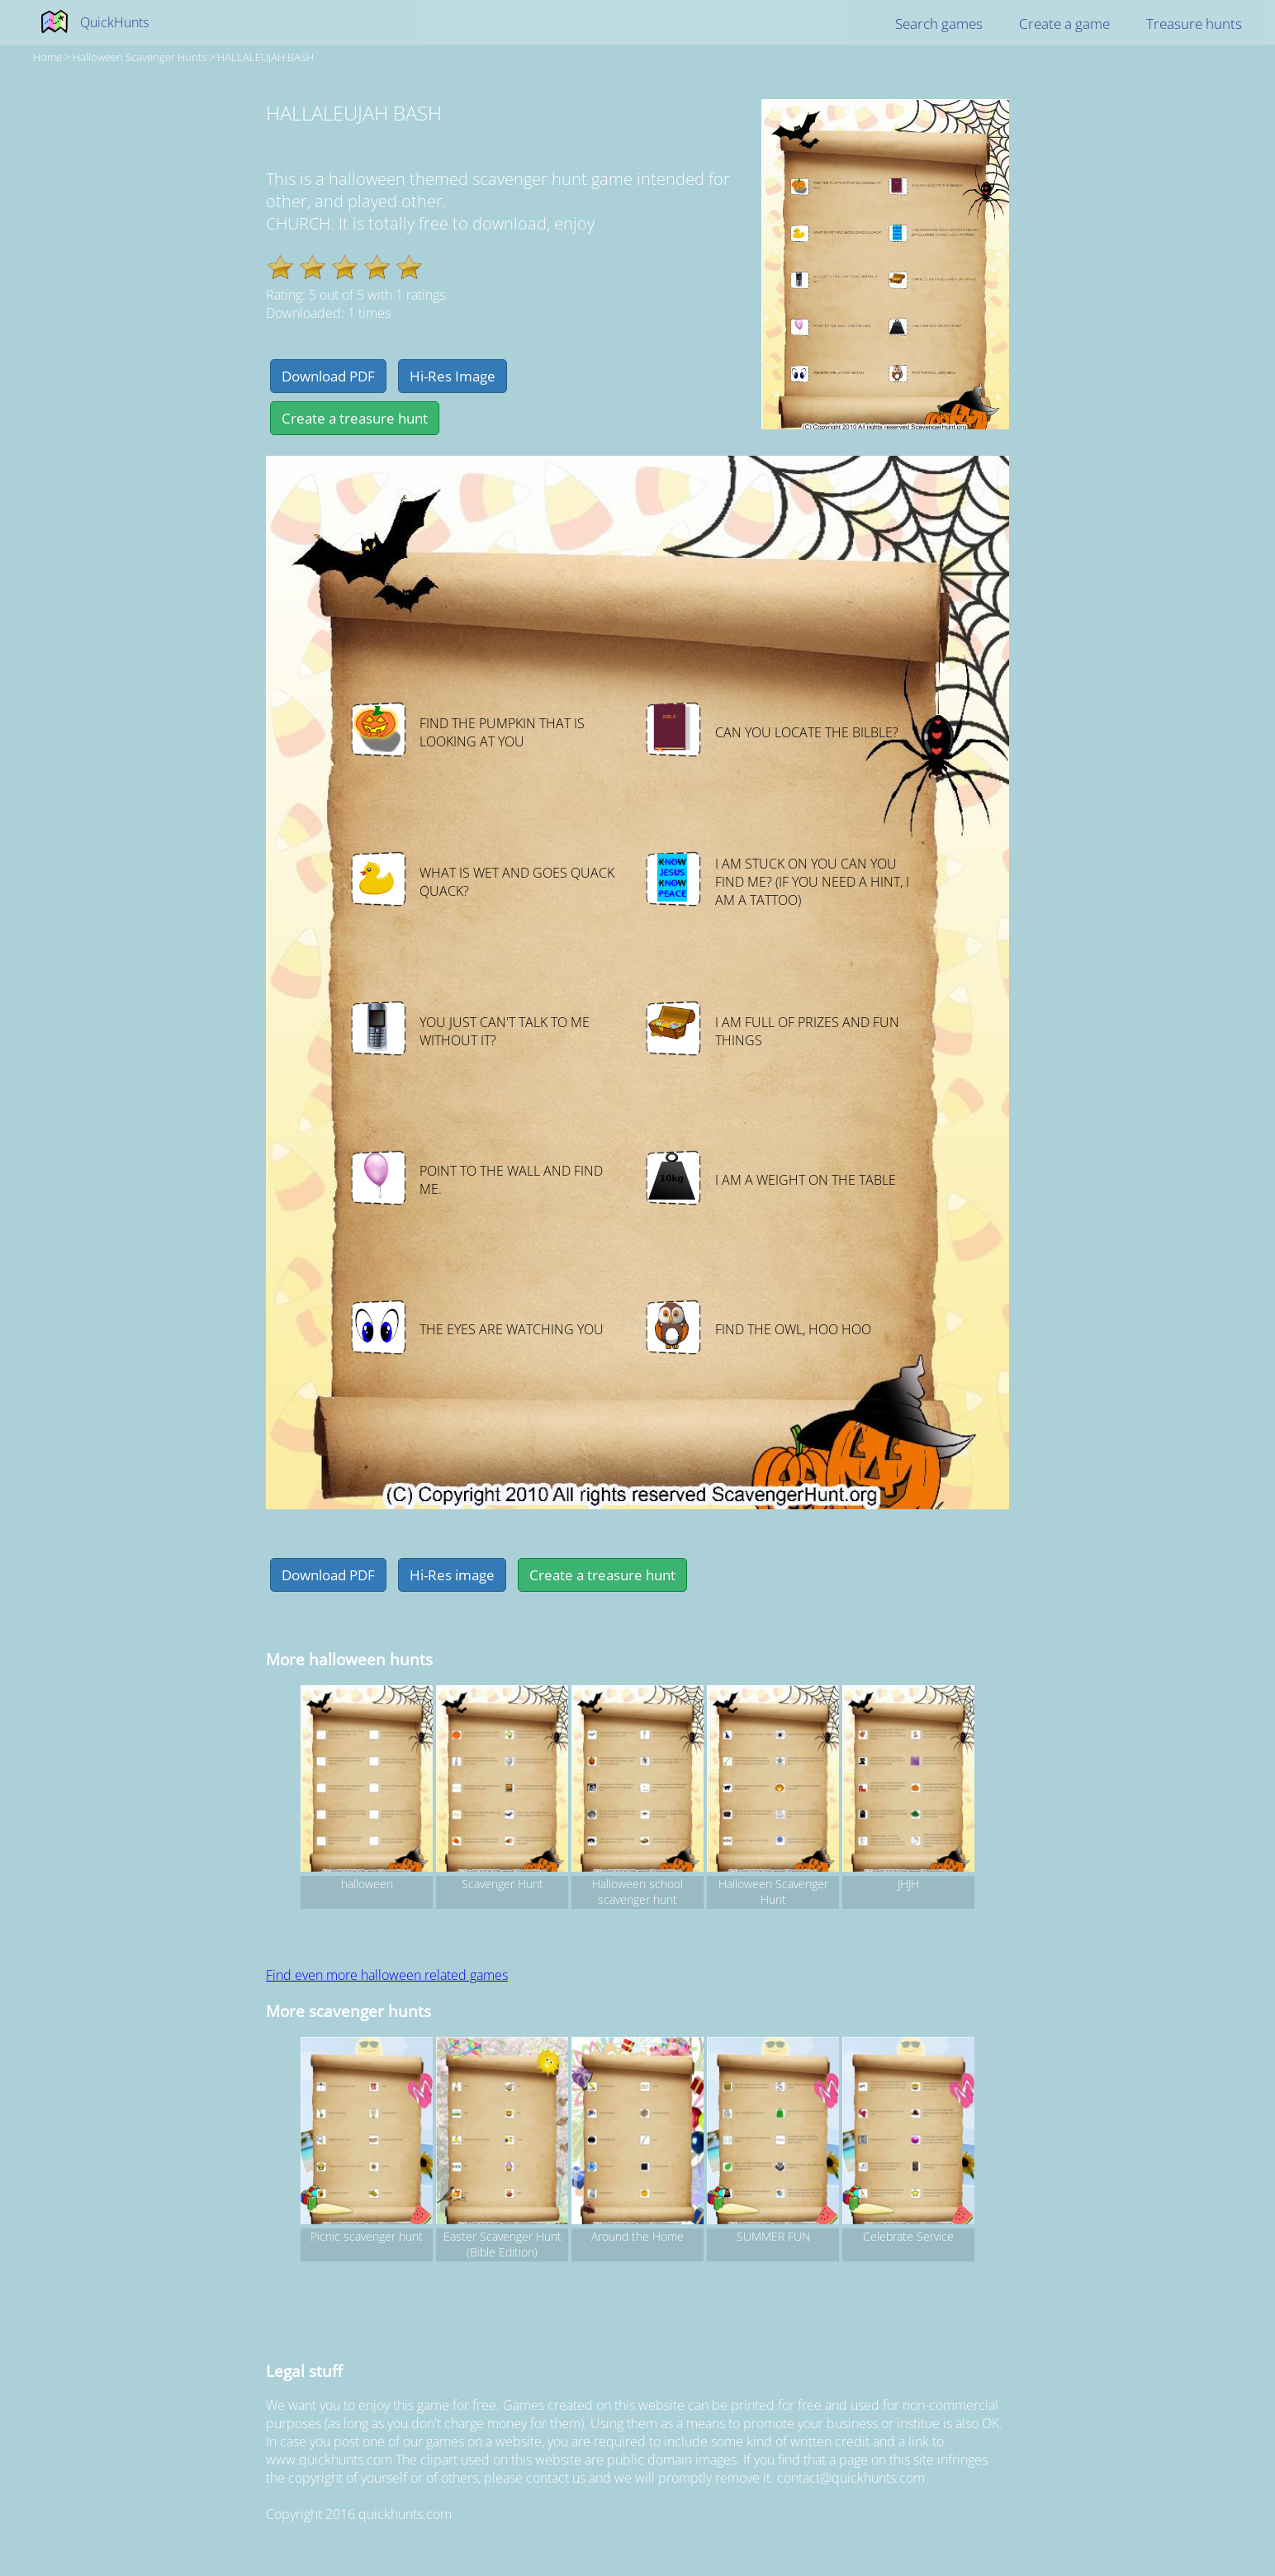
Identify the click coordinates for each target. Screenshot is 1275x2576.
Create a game (1064, 23)
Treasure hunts (1194, 23)
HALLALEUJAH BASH (265, 57)
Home (47, 57)
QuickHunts (114, 22)
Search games (939, 23)
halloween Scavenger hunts (139, 57)
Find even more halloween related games (387, 1975)
